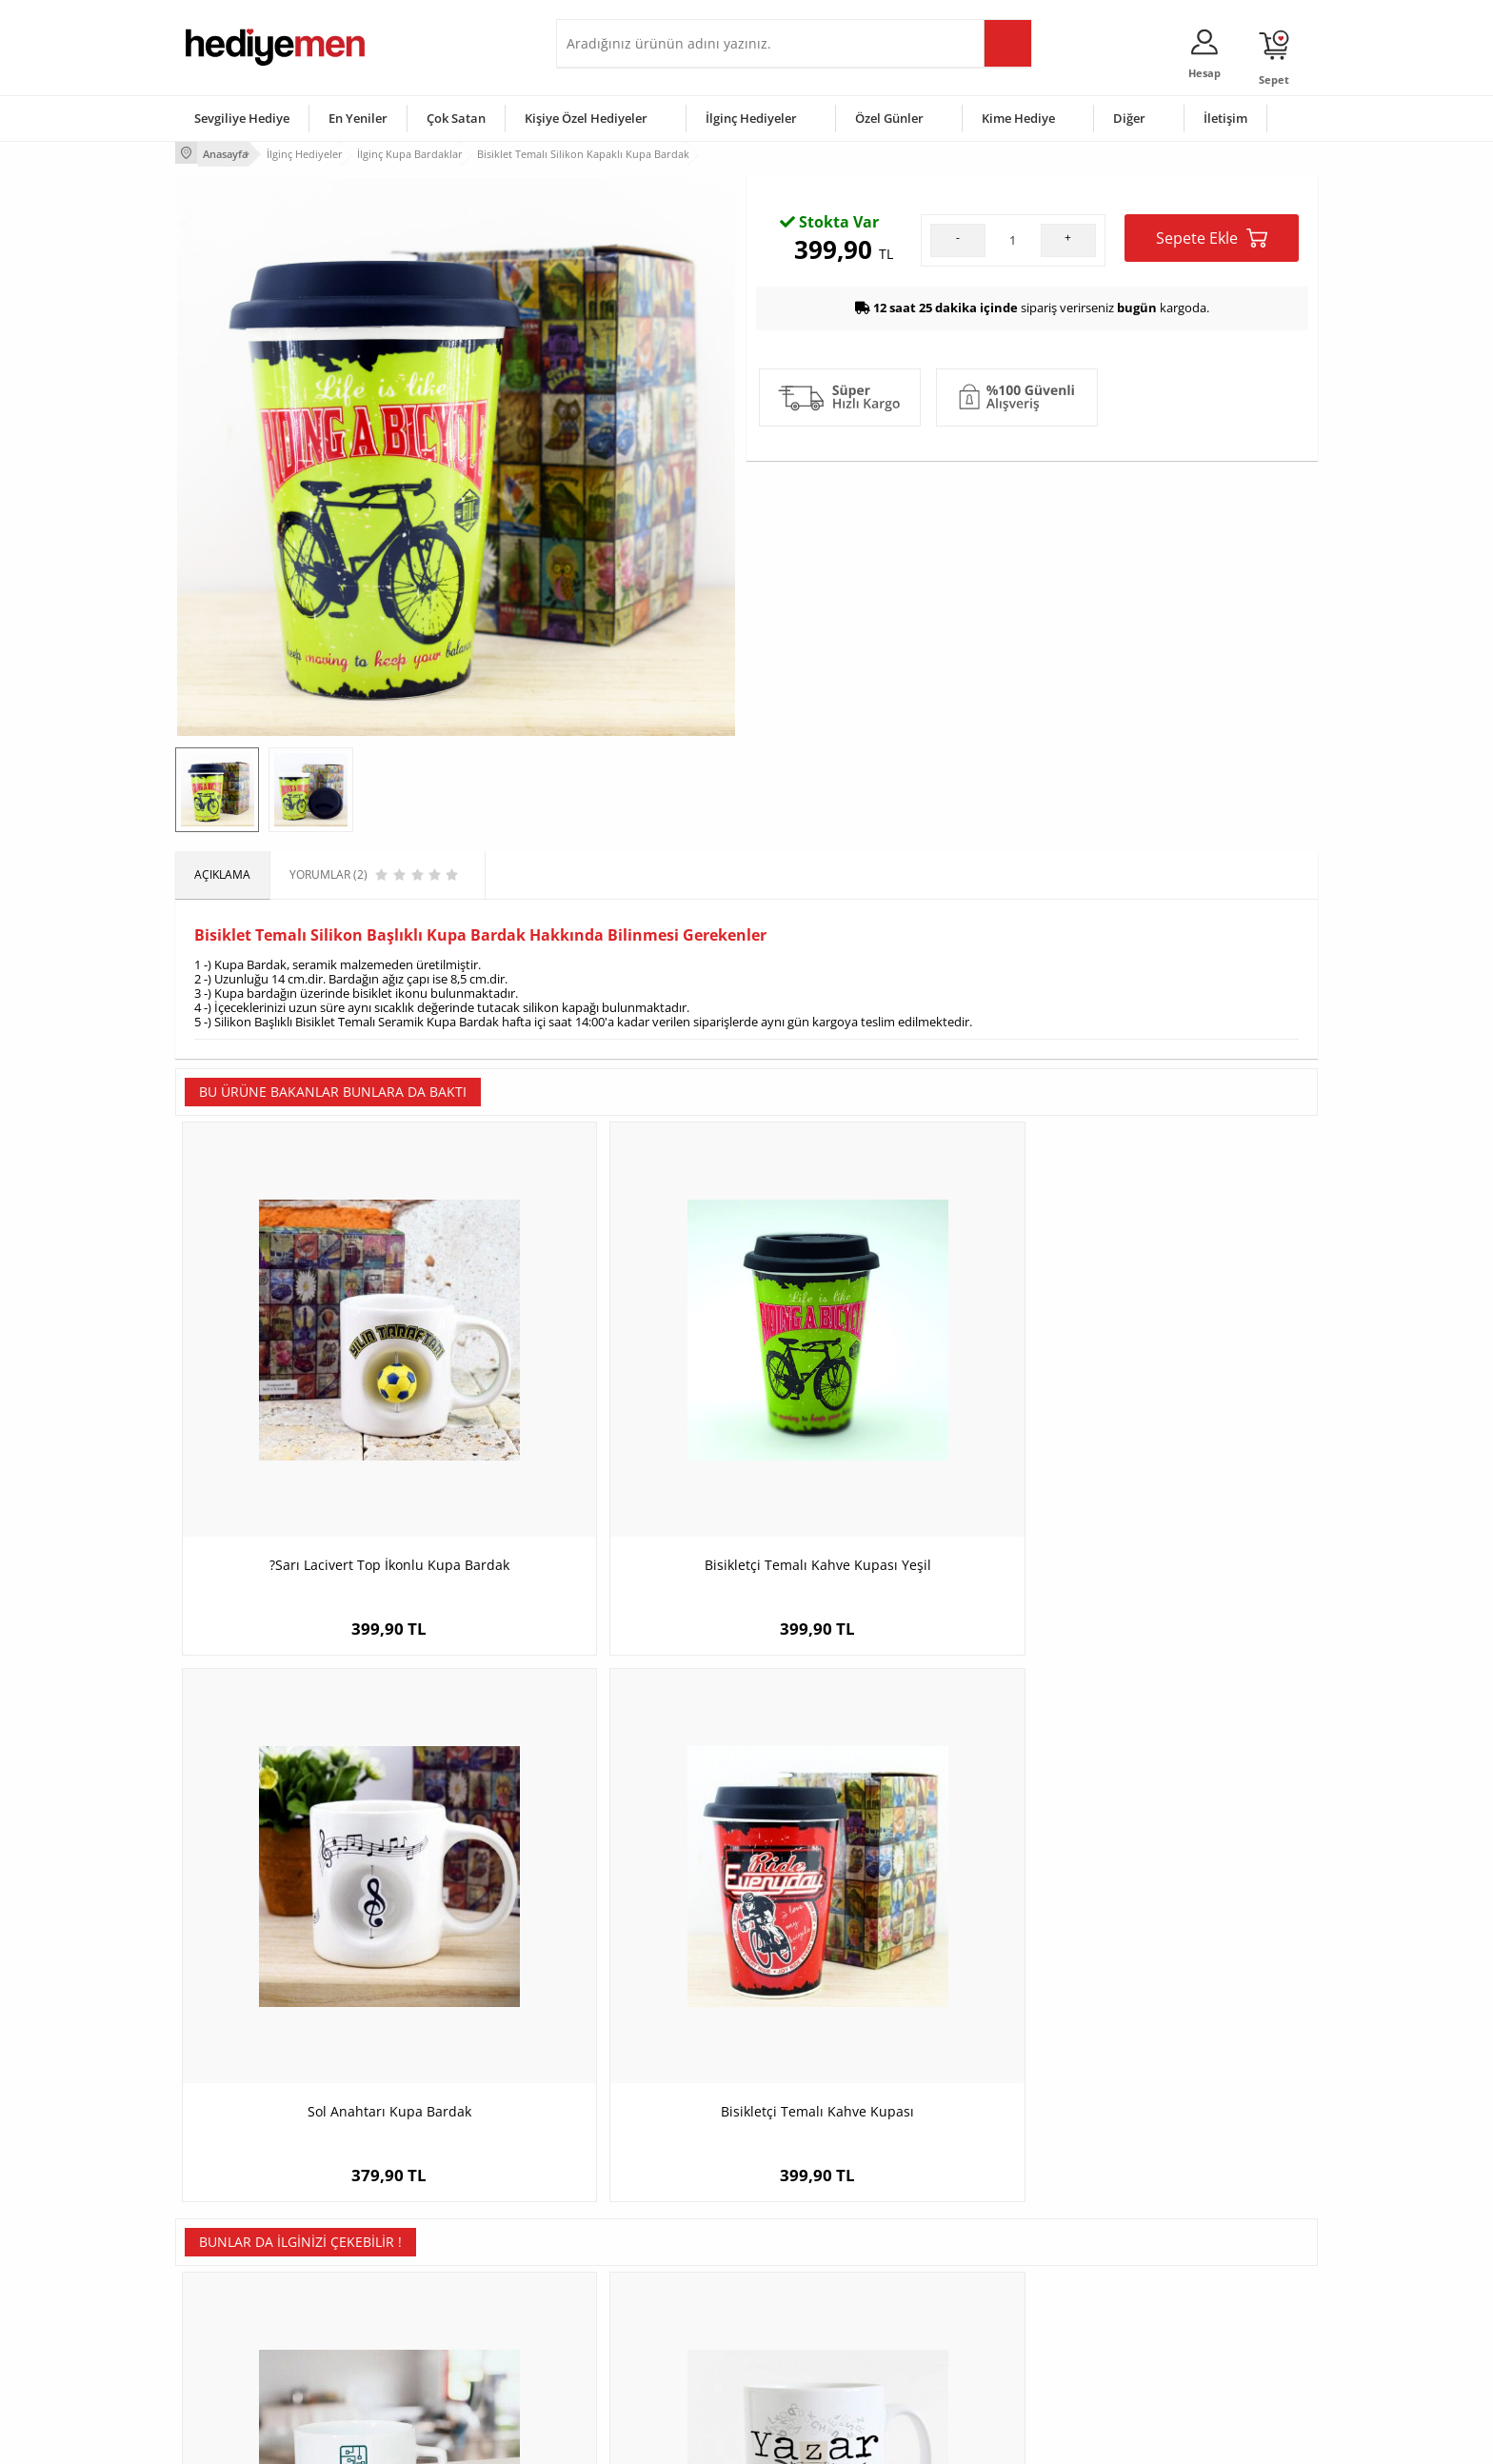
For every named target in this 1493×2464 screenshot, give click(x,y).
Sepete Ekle (1211, 445)
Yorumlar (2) (1280, 214)
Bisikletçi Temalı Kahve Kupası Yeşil (603, 1415)
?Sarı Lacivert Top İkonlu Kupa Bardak (318, 1415)
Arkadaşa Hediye (991, 2330)
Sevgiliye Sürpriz (419, 2330)
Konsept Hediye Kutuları (629, 2216)
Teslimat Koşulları (232, 2216)
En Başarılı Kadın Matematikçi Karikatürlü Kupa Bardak (889, 1872)
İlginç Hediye (980, 2359)
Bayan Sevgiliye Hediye (627, 2330)
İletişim (1225, 118)
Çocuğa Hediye (986, 2273)
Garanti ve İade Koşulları (249, 2302)
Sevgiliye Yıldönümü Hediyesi (643, 2359)
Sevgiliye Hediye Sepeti (627, 2244)
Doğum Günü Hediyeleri (820, 2244)
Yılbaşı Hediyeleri (801, 2273)
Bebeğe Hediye (986, 2302)
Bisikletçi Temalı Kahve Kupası (1175, 1415)
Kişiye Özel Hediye (423, 2216)
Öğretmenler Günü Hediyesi (830, 2330)
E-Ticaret (688, 2440)
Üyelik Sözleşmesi (232, 2244)
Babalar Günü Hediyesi (817, 2359)
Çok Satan (456, 118)
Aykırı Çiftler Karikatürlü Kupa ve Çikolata (1175, 1872)
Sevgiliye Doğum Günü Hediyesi (650, 2273)
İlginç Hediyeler (751, 118)
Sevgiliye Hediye (241, 118)
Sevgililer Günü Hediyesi (820, 2216)
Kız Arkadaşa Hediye (429, 2273)
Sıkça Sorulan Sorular (241, 2359)
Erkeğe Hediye (985, 2216)
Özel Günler (889, 118)
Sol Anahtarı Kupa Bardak (889, 1415)
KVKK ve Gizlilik (224, 2330)
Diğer (1129, 118)
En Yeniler (358, 118)
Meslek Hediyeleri (422, 2359)
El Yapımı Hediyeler (426, 2302)
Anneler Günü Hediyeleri (821, 2302)
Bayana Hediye (986, 2244)
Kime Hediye (1018, 118)
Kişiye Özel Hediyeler (586, 118)
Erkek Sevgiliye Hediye (625, 2302)
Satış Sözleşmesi (229, 2273)
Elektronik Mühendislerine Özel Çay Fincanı (318, 1872)
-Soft (646, 2440)
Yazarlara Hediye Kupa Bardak (604, 1863)
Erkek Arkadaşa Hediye (436, 2244)
